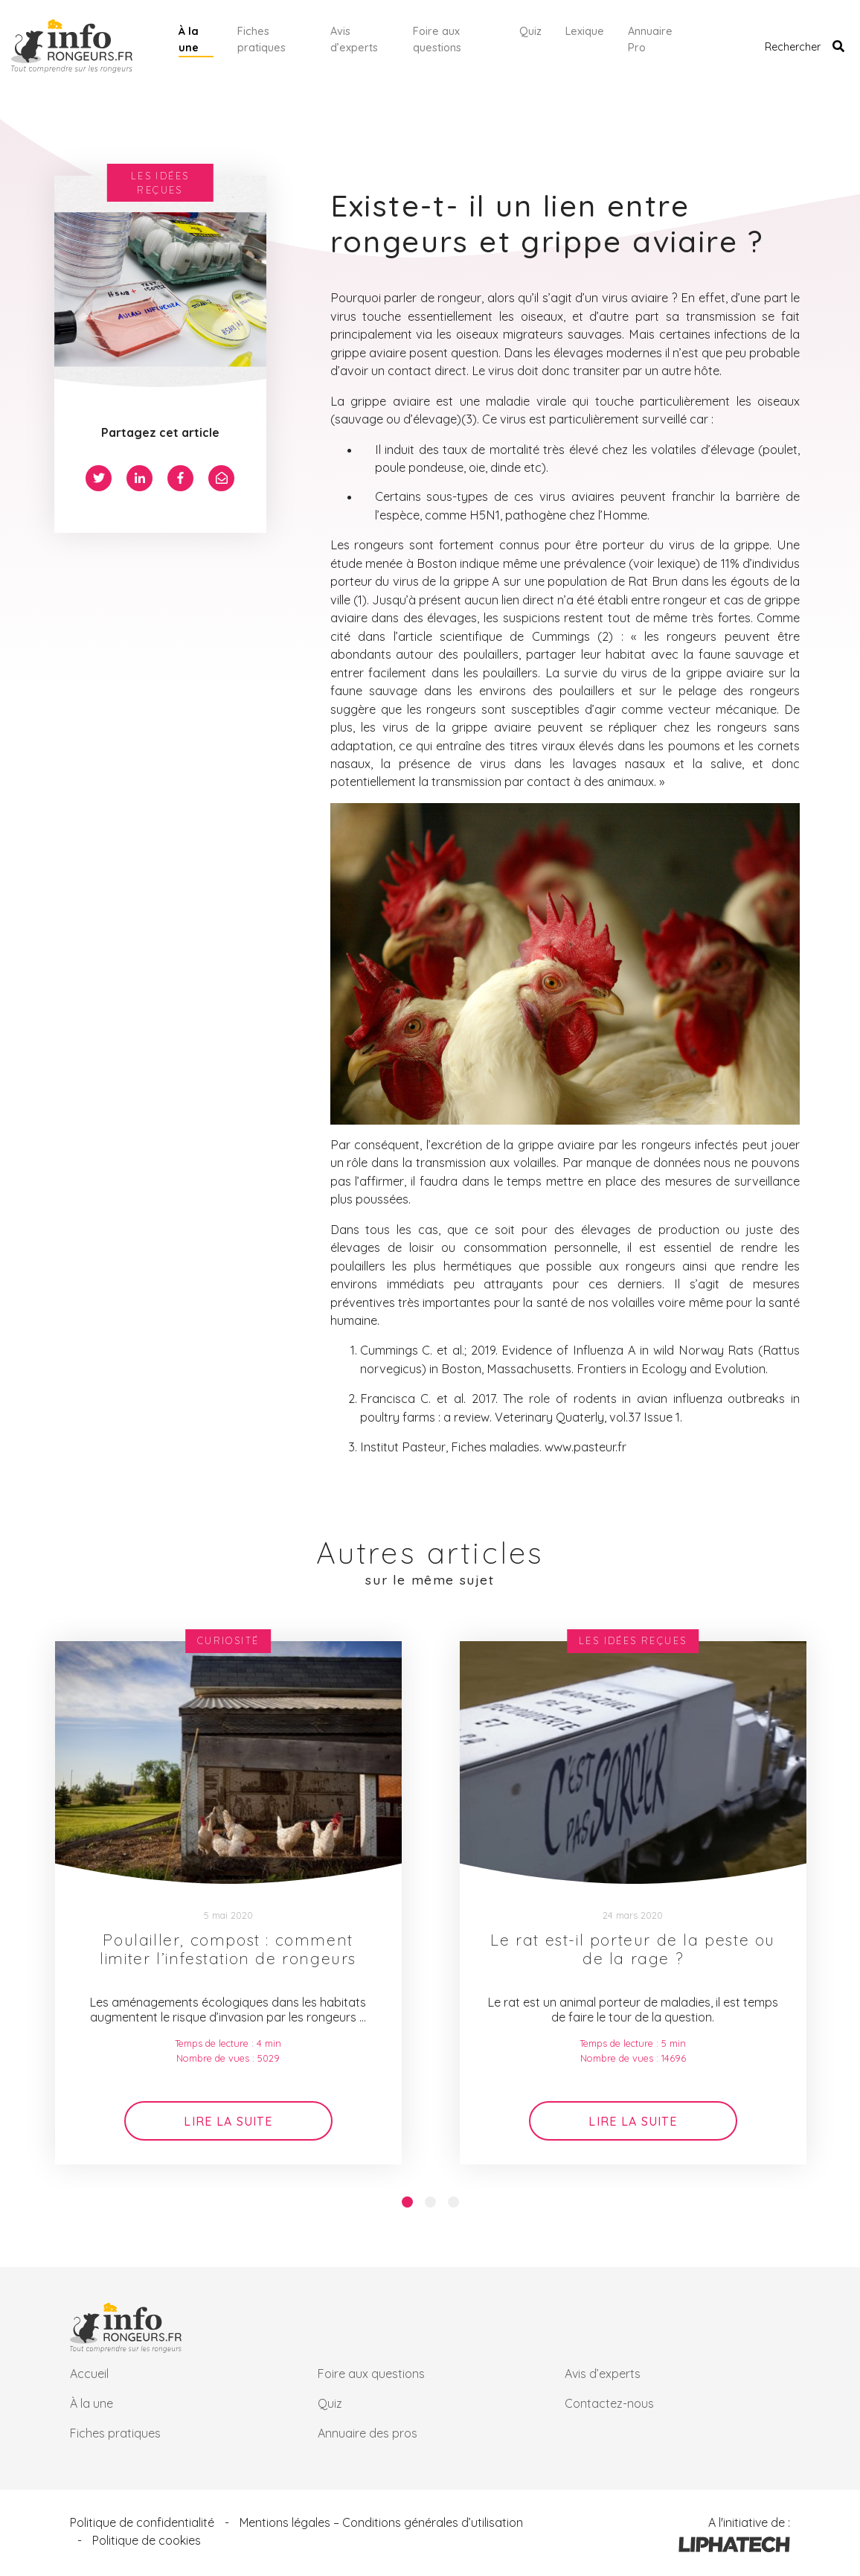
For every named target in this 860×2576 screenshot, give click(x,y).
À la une (189, 39)
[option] (228, 1903)
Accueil (89, 2373)
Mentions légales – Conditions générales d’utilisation (381, 2522)
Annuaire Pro (650, 39)
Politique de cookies (146, 2540)
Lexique (584, 31)
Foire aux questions (437, 39)
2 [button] (430, 2202)
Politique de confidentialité (142, 2522)
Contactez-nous (609, 2403)
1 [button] (407, 2202)
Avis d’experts (354, 39)
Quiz (530, 31)
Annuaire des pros (367, 2433)
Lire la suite (228, 2121)
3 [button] (453, 2202)
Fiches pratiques (261, 39)
